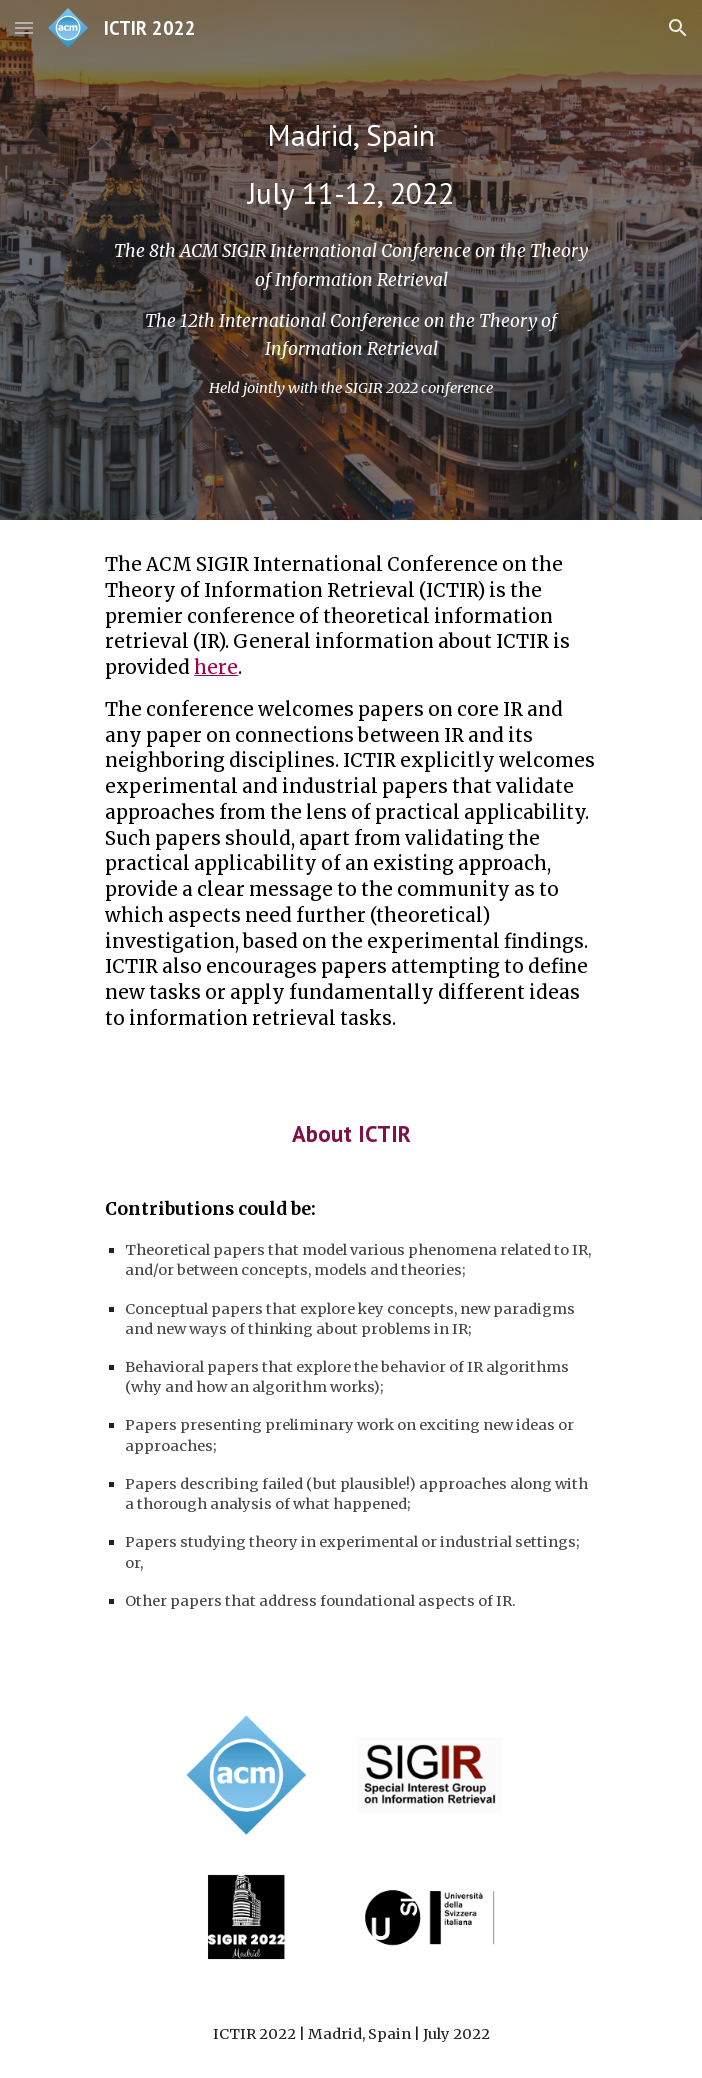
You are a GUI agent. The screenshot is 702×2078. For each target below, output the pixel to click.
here (216, 667)
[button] (24, 27)
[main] (350, 164)
